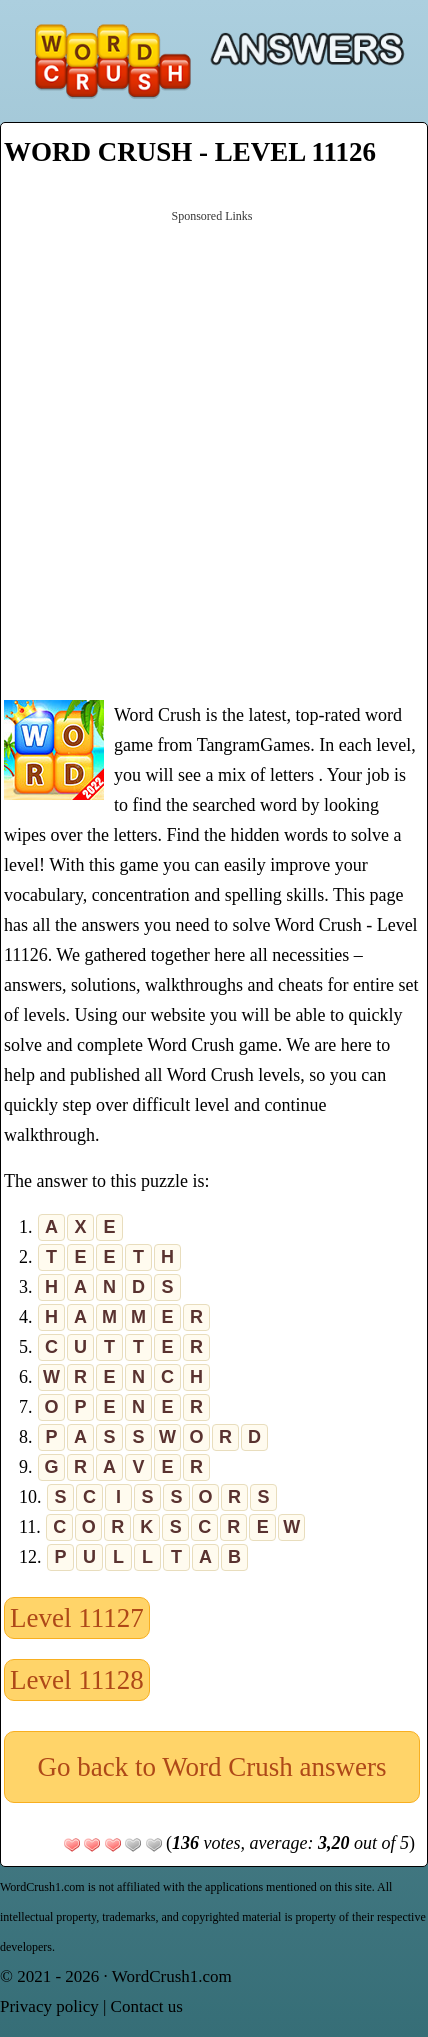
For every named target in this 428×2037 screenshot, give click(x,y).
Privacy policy (49, 2006)
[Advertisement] (214, 453)
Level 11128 (77, 1680)
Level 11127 (77, 1618)
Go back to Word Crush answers (211, 1767)
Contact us (147, 2006)
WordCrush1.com (172, 1976)
